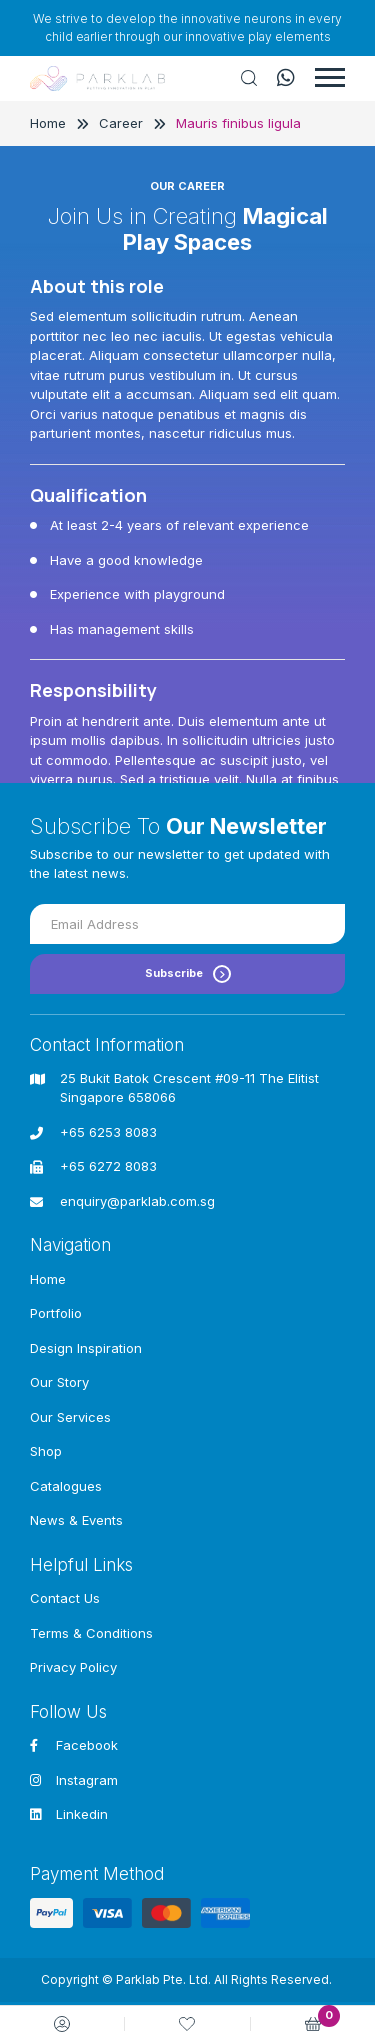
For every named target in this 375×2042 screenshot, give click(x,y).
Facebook (74, 1745)
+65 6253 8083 (108, 1132)
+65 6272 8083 (108, 1166)
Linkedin (69, 1814)
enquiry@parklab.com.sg (137, 1201)
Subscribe (188, 974)
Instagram (74, 1780)
